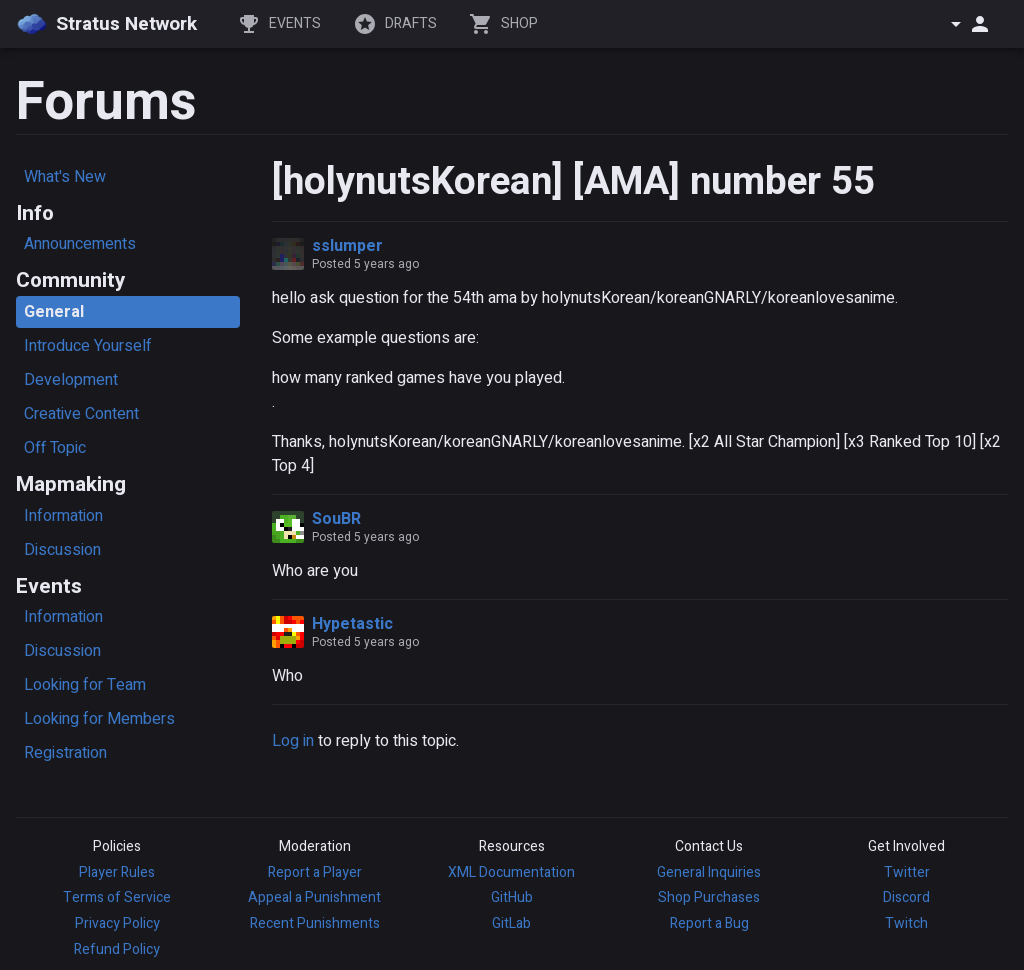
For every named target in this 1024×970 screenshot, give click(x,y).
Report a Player (315, 872)
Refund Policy (117, 949)
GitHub (512, 897)
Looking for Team (85, 685)
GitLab (511, 923)
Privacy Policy (117, 923)
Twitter (907, 872)
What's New (65, 177)
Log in (293, 741)
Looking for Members (99, 719)
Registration (65, 753)
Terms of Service (117, 897)
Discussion (62, 550)
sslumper (347, 246)
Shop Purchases (709, 897)
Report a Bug (709, 923)
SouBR (336, 519)
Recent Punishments (315, 923)
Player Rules (117, 872)
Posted (365, 264)
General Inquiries (709, 872)
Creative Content (81, 414)
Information (63, 516)
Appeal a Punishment (314, 897)
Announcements (80, 244)
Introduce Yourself (88, 346)
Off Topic (55, 448)
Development (71, 380)
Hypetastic (352, 624)
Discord (906, 897)
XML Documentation (511, 872)
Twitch (906, 923)
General (54, 312)
